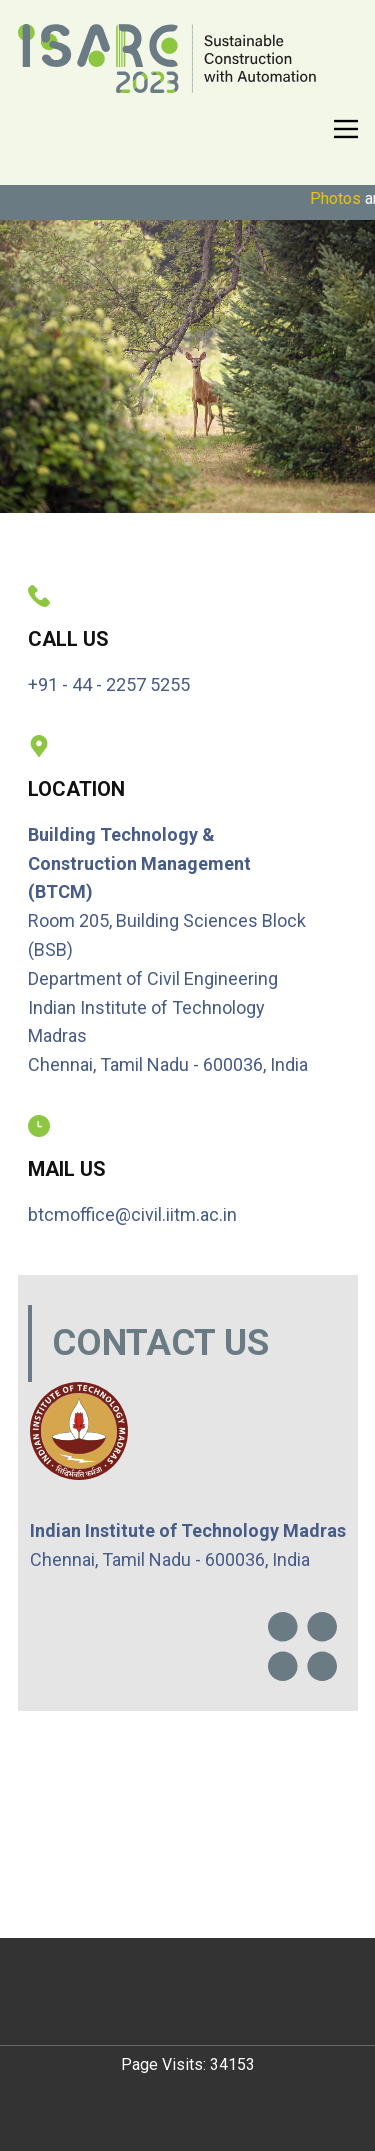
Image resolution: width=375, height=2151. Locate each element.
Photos (342, 198)
